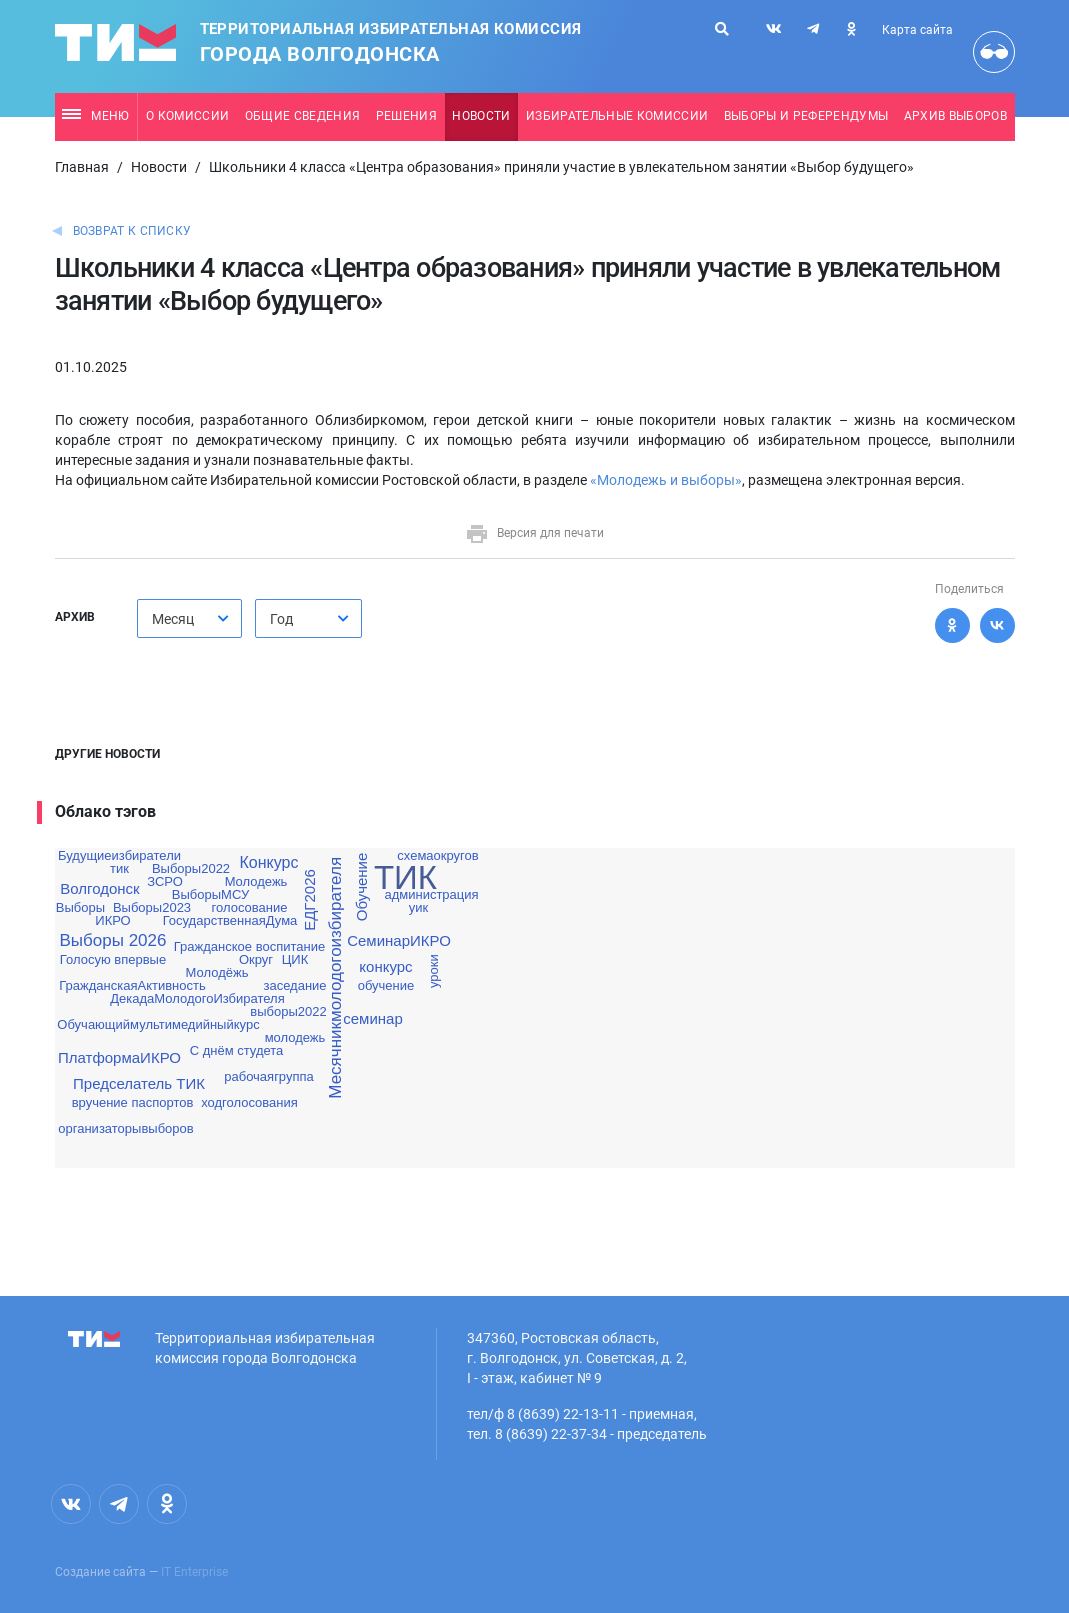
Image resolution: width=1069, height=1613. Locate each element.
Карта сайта (917, 30)
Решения (406, 116)
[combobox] (189, 618)
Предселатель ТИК (139, 1083)
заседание (294, 985)
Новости (481, 116)
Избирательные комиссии (617, 116)
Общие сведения (303, 116)
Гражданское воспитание (249, 946)
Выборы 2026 (113, 940)
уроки (432, 972)
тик (119, 868)
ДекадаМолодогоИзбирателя (197, 998)
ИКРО (112, 920)
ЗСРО (165, 881)
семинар (373, 1018)
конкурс (385, 966)
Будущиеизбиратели (119, 855)
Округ (256, 959)
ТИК (405, 877)
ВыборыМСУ (210, 894)
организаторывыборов (125, 1128)
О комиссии (187, 116)
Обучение (361, 887)
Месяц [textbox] (173, 619)
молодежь (295, 1037)
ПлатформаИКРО (119, 1057)
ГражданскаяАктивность (132, 985)
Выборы (80, 907)
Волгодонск (99, 888)
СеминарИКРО (399, 940)
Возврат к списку (132, 231)
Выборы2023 (152, 907)
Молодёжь (217, 972)
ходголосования (249, 1102)
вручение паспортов (133, 1102)
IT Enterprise (194, 1572)
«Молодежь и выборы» (666, 480)
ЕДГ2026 (309, 900)
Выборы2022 (191, 868)
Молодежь (256, 881)
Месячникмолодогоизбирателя (335, 978)
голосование (250, 907)
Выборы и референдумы (806, 116)
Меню (95, 116)
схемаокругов (437, 855)
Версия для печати (534, 533)
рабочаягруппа (269, 1076)
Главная (82, 167)
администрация (431, 894)
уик (418, 907)
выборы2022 (288, 1011)
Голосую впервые (113, 959)
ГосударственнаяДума (230, 920)
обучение (386, 985)
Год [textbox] (281, 619)
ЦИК (295, 959)
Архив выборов (955, 116)
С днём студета (237, 1050)
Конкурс (269, 863)
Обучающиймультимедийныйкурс (158, 1024)
